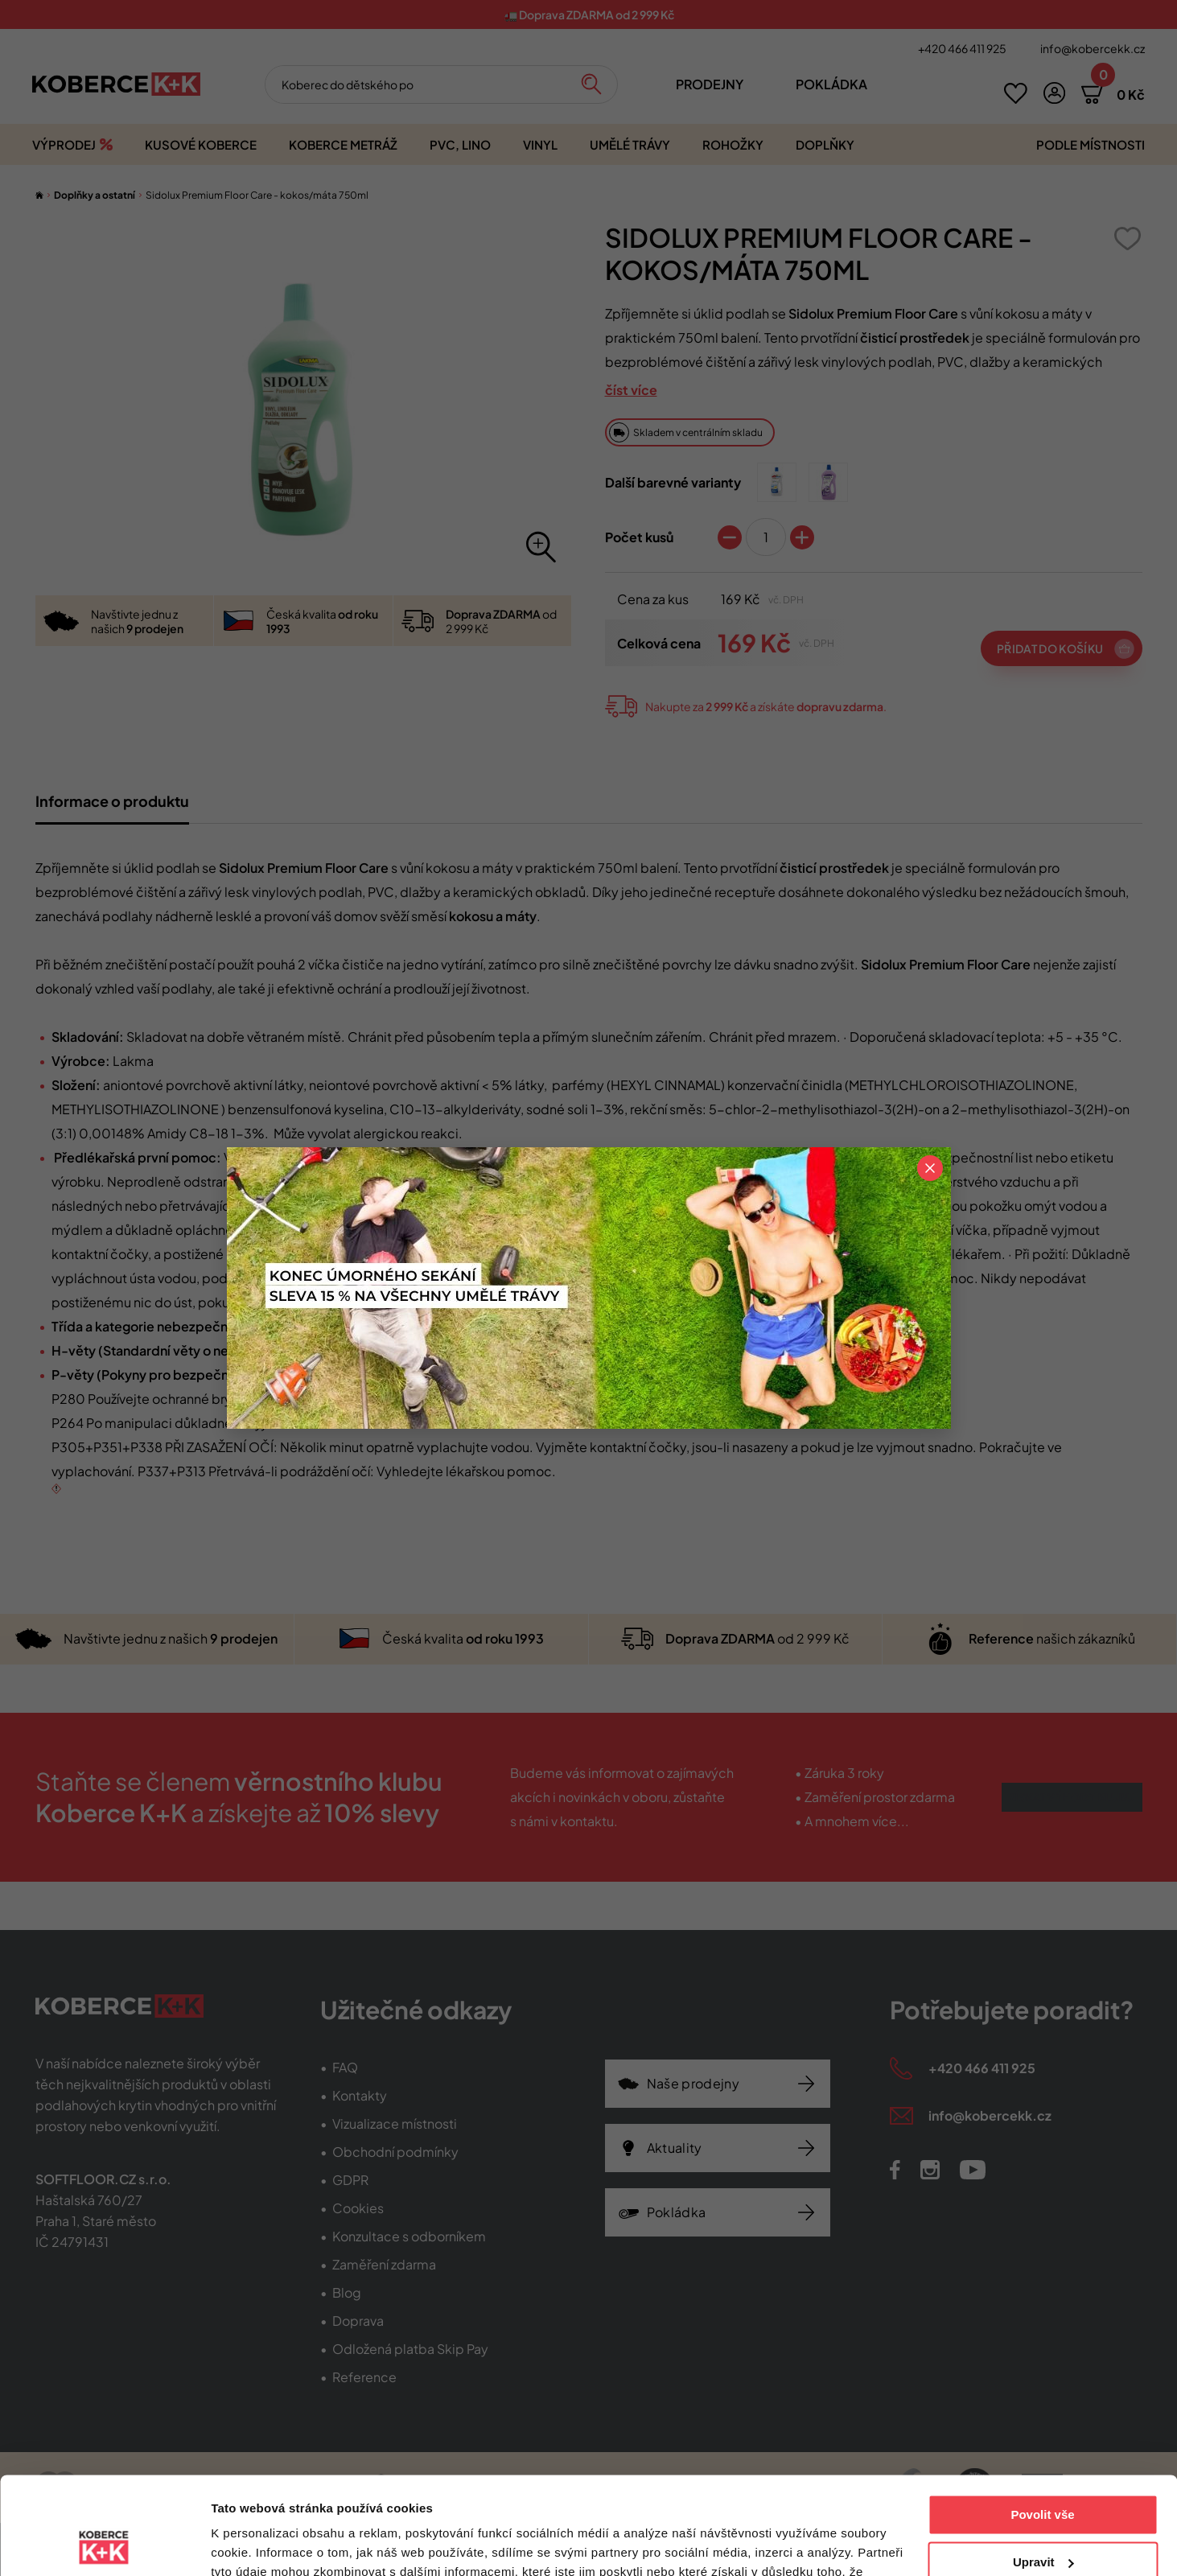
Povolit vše (1042, 2423)
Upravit (1043, 2470)
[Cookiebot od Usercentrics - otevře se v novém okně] (104, 2545)
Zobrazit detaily (256, 2544)
